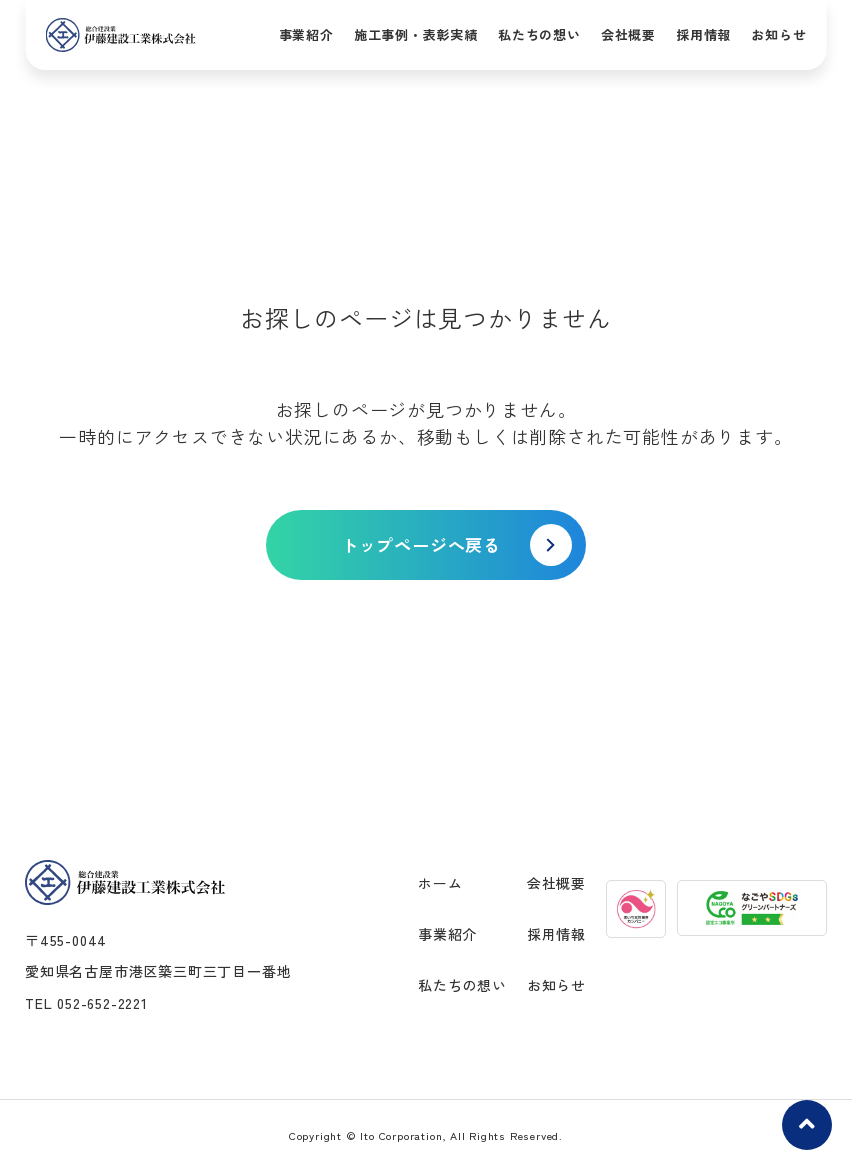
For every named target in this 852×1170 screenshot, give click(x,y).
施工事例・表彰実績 (416, 34)
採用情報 (703, 34)
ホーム (440, 883)
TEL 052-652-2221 (86, 1003)
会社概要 (628, 34)
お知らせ (778, 34)
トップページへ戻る (421, 544)
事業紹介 (306, 34)
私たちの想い (539, 34)
